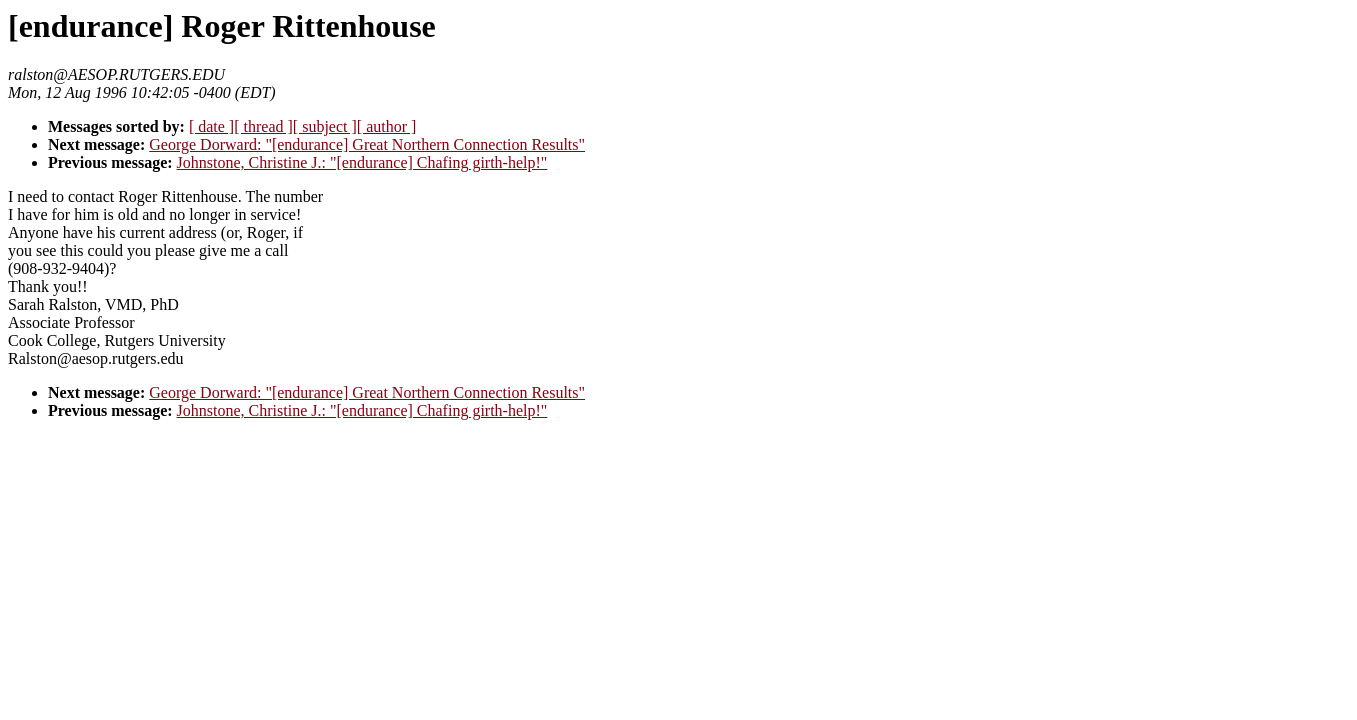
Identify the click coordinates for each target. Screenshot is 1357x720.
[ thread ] (263, 126)
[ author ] (387, 126)
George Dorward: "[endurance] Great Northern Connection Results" (367, 144)
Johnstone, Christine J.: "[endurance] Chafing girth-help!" (362, 162)
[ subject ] (325, 126)
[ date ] (211, 126)
